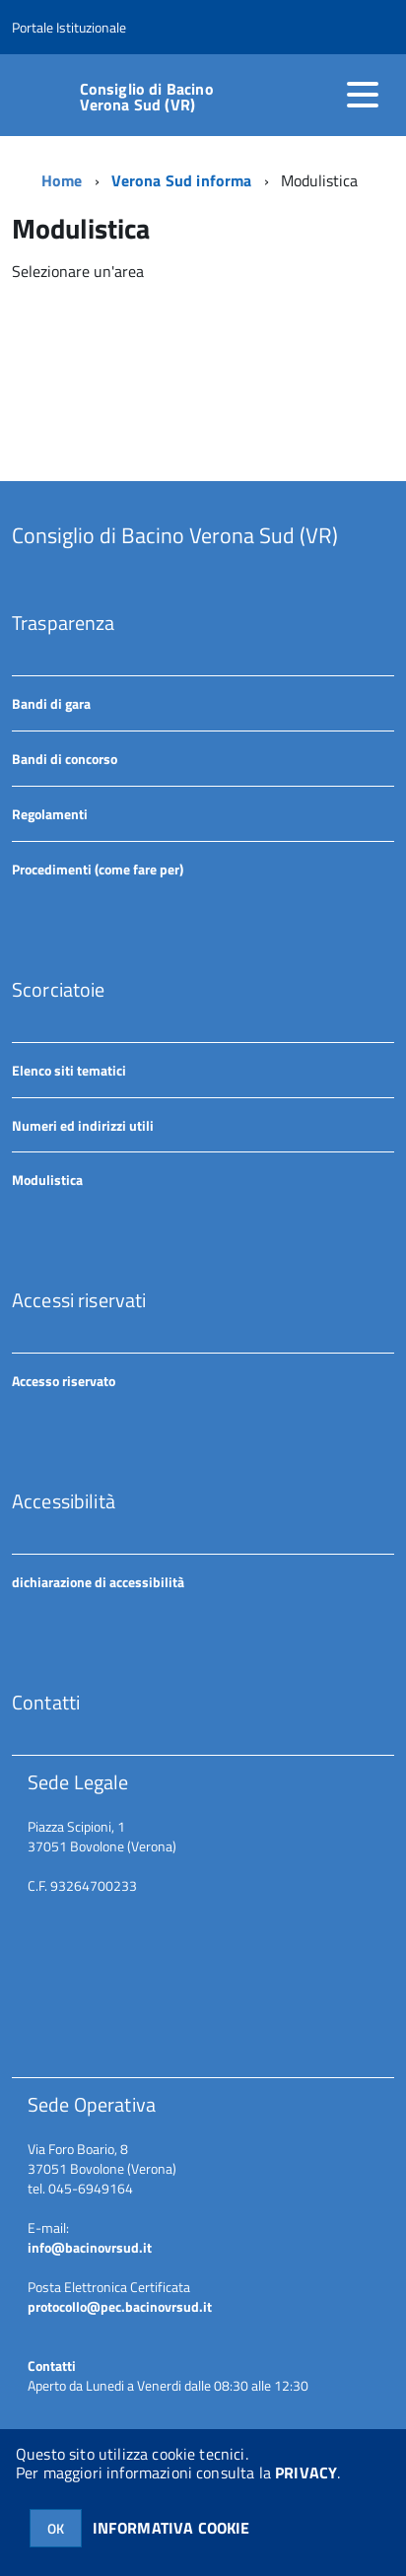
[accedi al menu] (362, 94)
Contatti (52, 2365)
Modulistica (47, 1179)
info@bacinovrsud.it (90, 2247)
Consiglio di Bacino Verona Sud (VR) (147, 96)
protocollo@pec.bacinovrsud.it (120, 2306)
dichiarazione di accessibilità (98, 1581)
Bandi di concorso (64, 758)
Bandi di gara (51, 703)
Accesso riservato (63, 1380)
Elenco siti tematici (69, 1070)
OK (55, 2528)
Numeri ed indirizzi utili (83, 1125)
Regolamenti (50, 813)
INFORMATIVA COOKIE (171, 2528)
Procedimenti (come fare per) (97, 869)
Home (62, 180)
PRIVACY (306, 2472)
